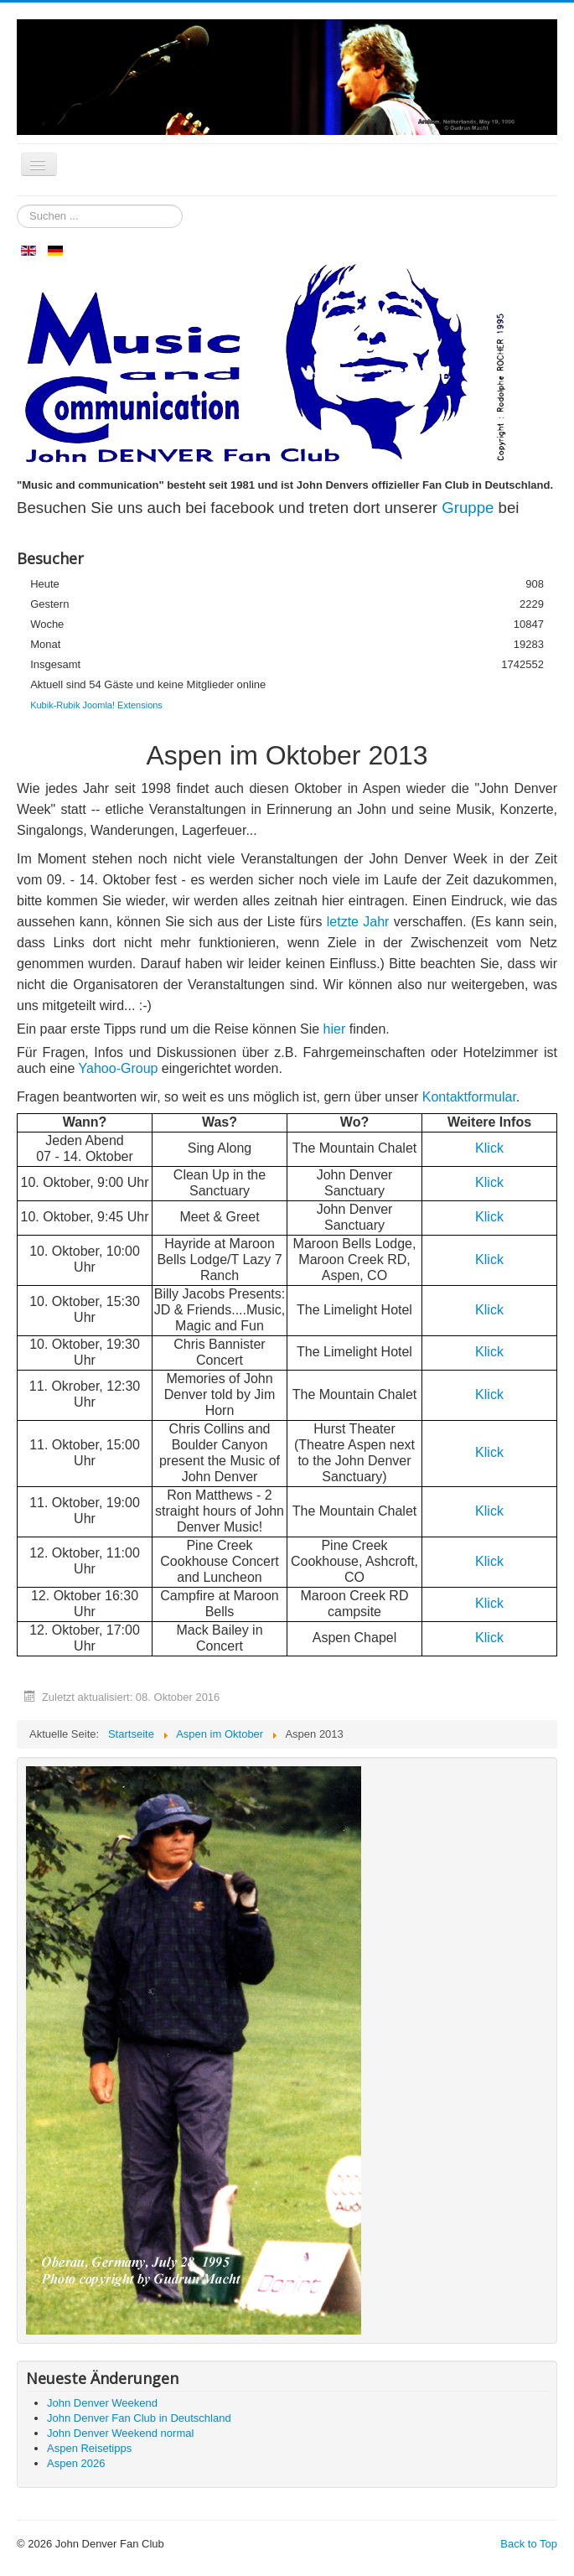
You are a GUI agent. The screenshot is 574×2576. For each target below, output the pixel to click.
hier (334, 1029)
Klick (489, 1148)
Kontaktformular (469, 1097)
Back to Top (528, 2543)
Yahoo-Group (118, 1068)
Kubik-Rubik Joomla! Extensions (96, 705)
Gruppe (470, 507)
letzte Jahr (358, 922)
